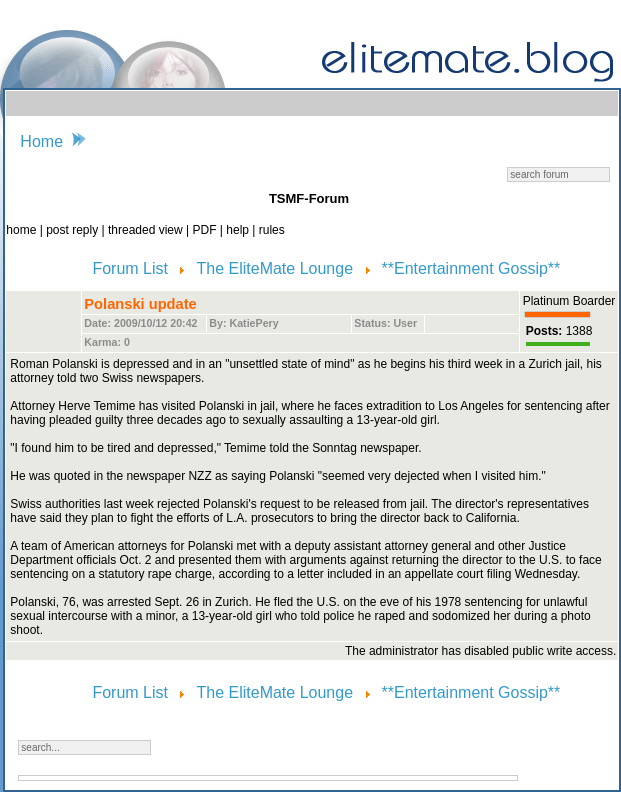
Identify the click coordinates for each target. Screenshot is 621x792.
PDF (205, 230)
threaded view (145, 230)
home (22, 230)
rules (272, 230)
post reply (73, 230)
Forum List (132, 268)
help (239, 230)
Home (41, 141)
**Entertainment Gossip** (471, 268)
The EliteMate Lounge (277, 268)
